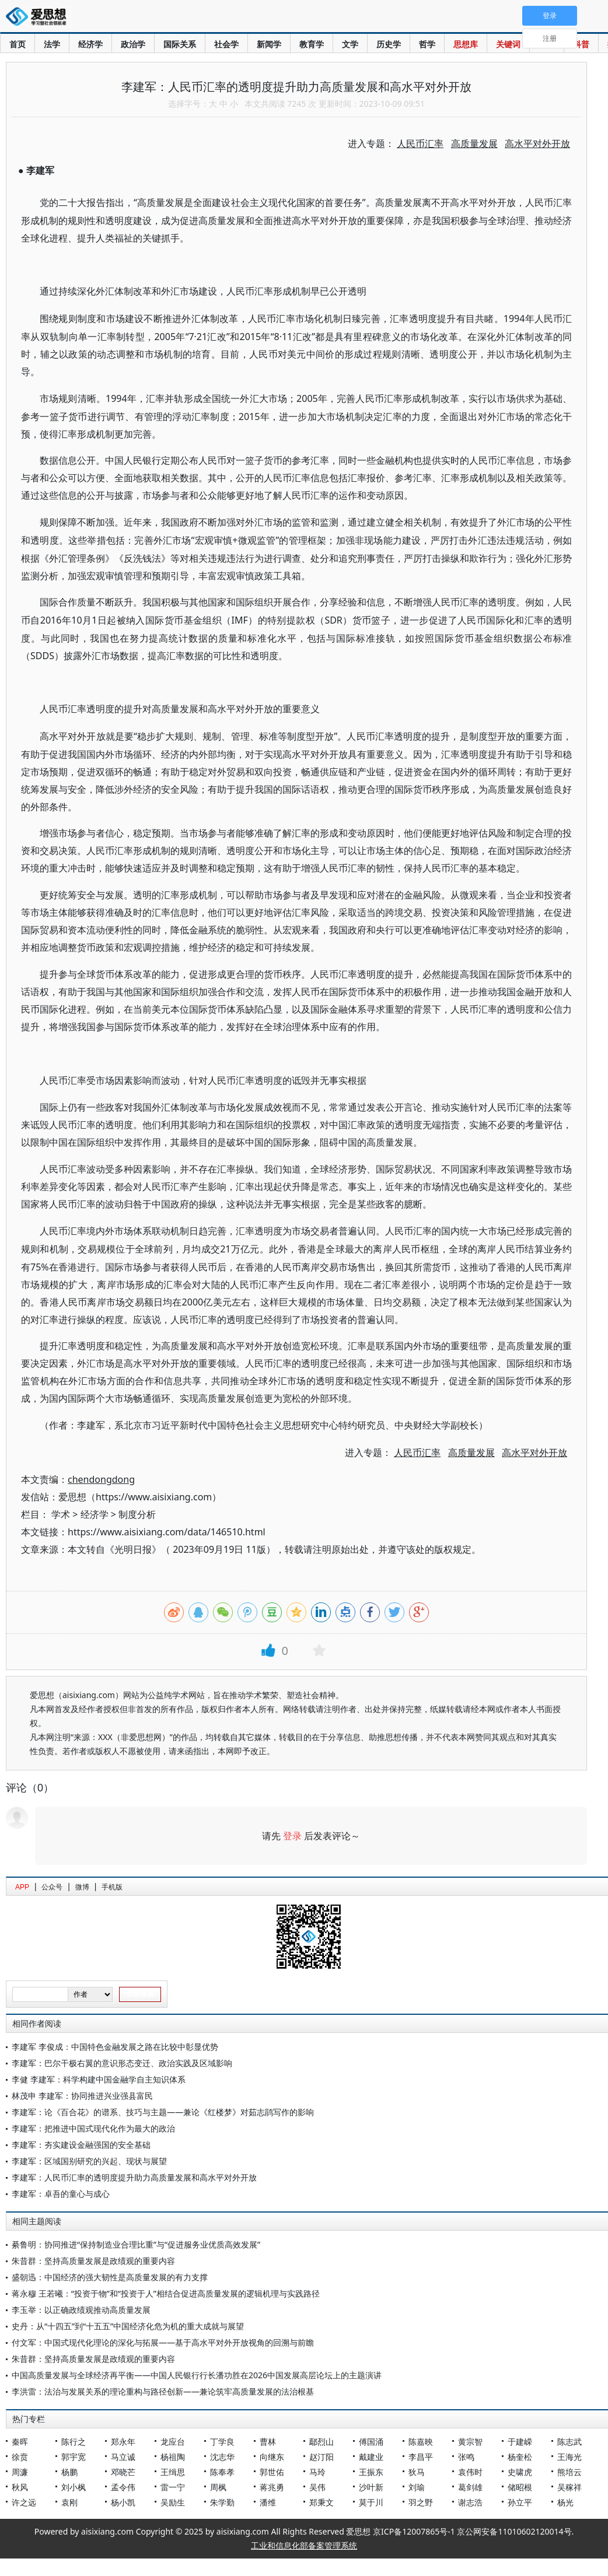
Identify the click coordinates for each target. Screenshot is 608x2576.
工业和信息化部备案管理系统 (304, 2545)
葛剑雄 (470, 2487)
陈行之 (73, 2441)
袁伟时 (470, 2471)
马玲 (317, 2471)
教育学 (311, 44)
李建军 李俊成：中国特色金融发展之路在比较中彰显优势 (115, 2046)
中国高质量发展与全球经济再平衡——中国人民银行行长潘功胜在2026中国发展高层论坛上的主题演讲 (197, 2375)
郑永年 (123, 2441)
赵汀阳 (321, 2456)
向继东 (272, 2456)
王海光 (569, 2456)
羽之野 (420, 2502)
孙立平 (520, 2502)
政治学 (133, 44)
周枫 (218, 2487)
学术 (60, 1514)
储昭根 (520, 2487)
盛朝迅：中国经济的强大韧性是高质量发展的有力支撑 (110, 2277)
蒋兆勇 (272, 2487)
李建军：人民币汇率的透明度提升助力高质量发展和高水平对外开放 (134, 2177)
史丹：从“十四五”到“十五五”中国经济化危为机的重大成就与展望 (128, 2326)
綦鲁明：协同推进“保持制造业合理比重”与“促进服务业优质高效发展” (136, 2244)
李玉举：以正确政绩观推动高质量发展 (81, 2309)
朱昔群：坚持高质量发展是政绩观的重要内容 (93, 2260)
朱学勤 (222, 2502)
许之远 (24, 2502)
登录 (292, 1835)
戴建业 (371, 2456)
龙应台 (172, 2441)
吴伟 (317, 2487)
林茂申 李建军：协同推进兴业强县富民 (82, 2095)
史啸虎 (520, 2471)
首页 (17, 44)
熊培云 (569, 2471)
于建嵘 (520, 2441)
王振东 (371, 2471)
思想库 (465, 44)
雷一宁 (172, 2487)
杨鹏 (69, 2471)
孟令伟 (123, 2487)
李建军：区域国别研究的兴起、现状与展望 (89, 2160)
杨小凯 (123, 2502)
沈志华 (222, 2456)
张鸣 (466, 2456)
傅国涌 (371, 2441)
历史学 (388, 44)
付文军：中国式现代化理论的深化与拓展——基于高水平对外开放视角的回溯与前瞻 (163, 2342)
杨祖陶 (172, 2456)
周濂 (20, 2471)
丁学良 (222, 2441)
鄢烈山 (321, 2441)
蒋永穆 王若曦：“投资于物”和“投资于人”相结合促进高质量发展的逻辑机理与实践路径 (166, 2293)
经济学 (90, 44)
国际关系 (179, 44)
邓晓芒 (123, 2471)
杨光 (565, 2502)
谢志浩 (470, 2502)
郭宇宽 (73, 2456)
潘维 (268, 2502)
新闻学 (269, 44)
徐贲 (20, 2456)
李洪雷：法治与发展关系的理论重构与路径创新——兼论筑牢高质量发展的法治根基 (163, 2391)
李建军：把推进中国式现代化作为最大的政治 (93, 2128)
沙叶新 (371, 2487)
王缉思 (172, 2471)
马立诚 (123, 2456)
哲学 (427, 44)
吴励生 (172, 2502)
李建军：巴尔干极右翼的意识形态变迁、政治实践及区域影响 (122, 2062)
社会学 (226, 44)
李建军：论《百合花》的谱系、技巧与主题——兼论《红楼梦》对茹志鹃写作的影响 (163, 2112)
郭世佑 (272, 2471)
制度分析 (137, 1514)
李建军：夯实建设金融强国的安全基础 (81, 2144)
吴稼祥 (569, 2487)
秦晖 (20, 2441)
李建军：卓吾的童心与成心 (61, 2193)
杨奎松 (520, 2456)
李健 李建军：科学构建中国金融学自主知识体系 (99, 2079)
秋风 (20, 2487)
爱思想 (39, 17)
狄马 (416, 2471)
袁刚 (69, 2502)
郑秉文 (321, 2502)
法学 (52, 44)
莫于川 (371, 2502)
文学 (350, 44)
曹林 (268, 2441)
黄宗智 (470, 2441)
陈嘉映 (420, 2441)
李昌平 (420, 2456)
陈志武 (569, 2441)
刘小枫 (73, 2487)
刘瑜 (416, 2487)
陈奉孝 (222, 2471)
